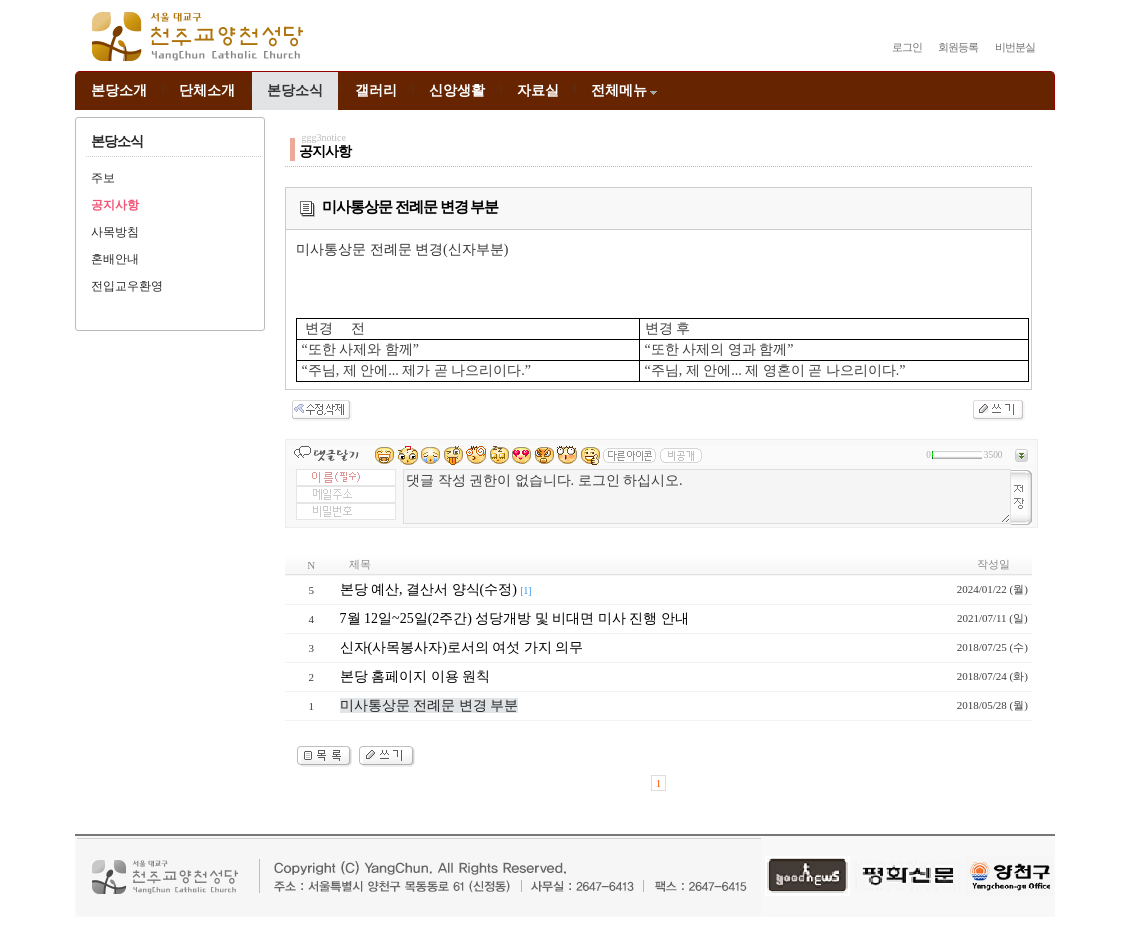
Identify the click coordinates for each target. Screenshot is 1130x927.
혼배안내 (115, 259)
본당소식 (295, 90)
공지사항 (115, 205)
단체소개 (207, 90)
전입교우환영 (127, 286)
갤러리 (376, 90)
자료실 (538, 90)
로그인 (907, 47)
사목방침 (115, 232)
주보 (103, 178)
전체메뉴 (625, 90)
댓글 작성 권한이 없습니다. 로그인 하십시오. (707, 496)
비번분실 (1015, 47)
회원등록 (958, 47)
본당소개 (119, 90)
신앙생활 (457, 90)
